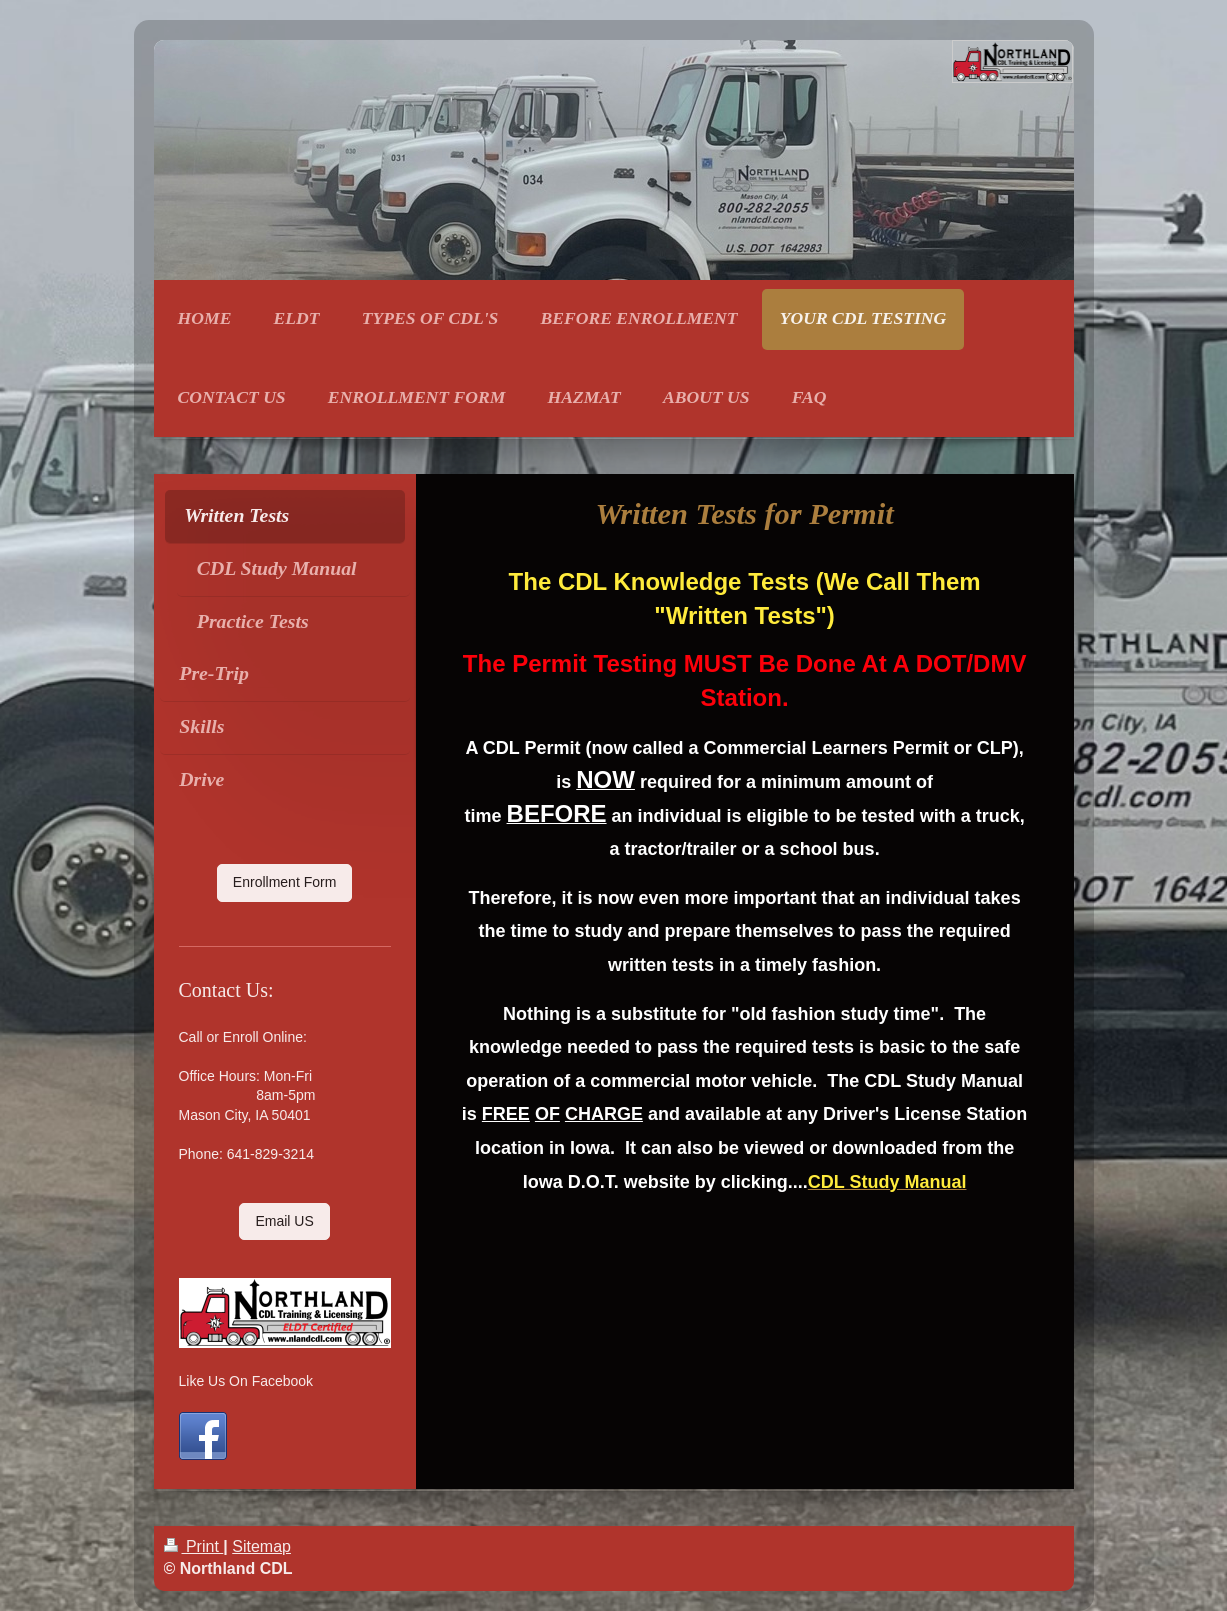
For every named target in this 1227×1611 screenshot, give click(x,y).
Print (194, 1546)
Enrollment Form (284, 882)
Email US (284, 1221)
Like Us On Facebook (246, 1381)
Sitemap (261, 1546)
